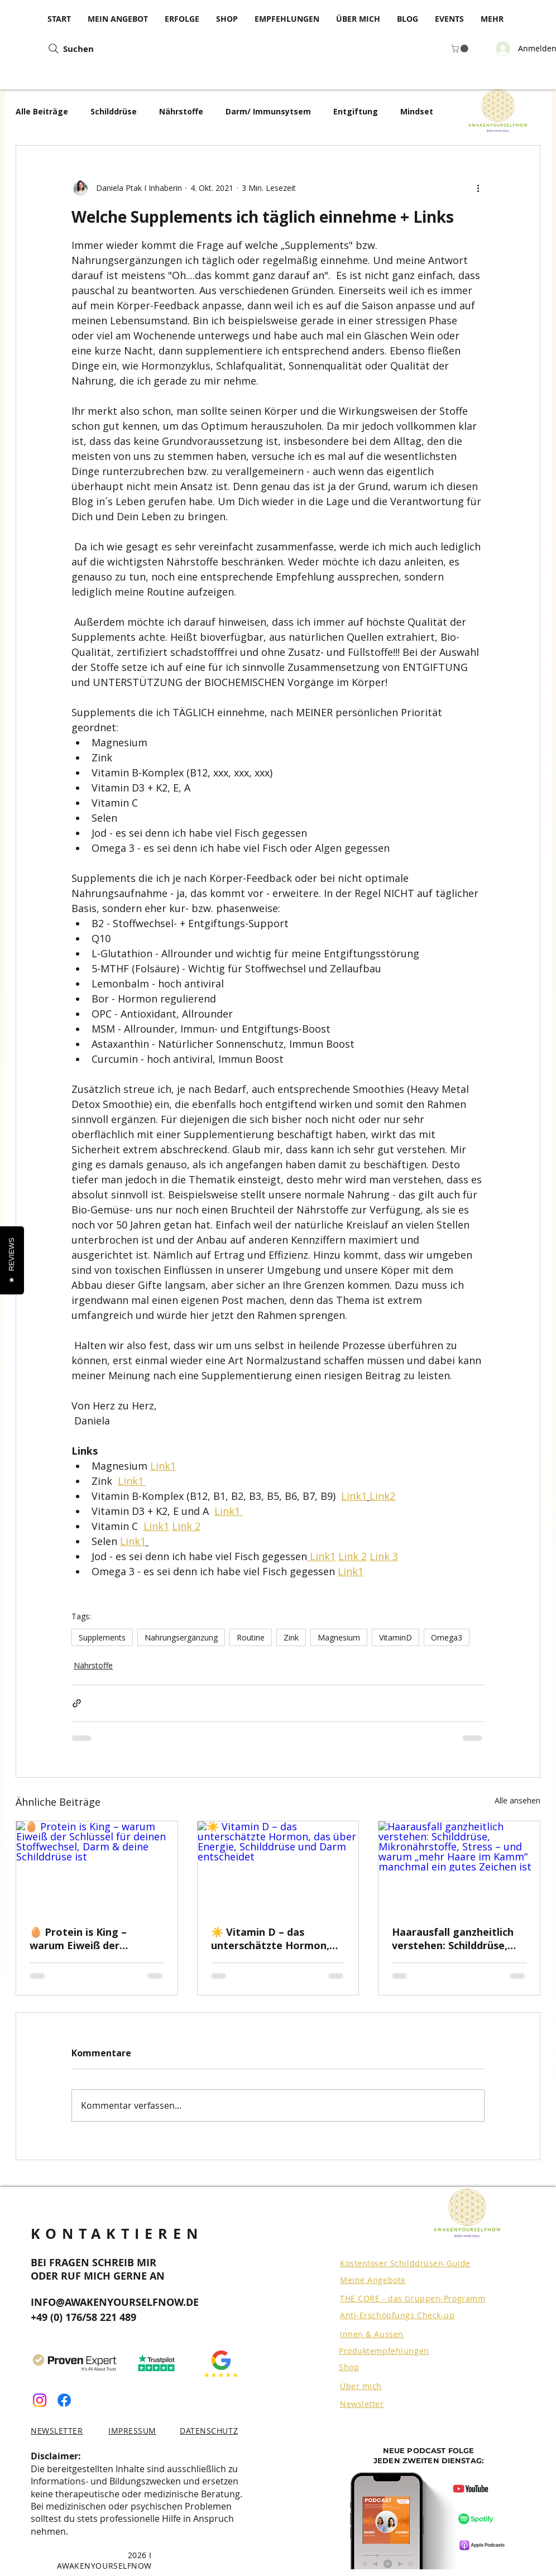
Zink (291, 1637)
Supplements (102, 1637)
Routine (251, 1637)
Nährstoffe (181, 111)
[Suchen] (134, 48)
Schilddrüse (113, 111)
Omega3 (446, 1637)
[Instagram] (40, 2400)
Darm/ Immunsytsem (268, 111)
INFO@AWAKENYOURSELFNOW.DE (115, 2302)
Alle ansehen (517, 1800)
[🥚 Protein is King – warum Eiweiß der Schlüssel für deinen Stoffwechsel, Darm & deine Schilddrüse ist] (97, 1866)
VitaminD (395, 1637)
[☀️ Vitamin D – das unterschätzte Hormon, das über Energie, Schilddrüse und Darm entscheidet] (278, 1866)
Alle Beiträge (42, 111)
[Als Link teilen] (76, 1703)
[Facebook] (64, 2400)
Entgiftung (355, 111)
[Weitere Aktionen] (478, 188)
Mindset (416, 111)
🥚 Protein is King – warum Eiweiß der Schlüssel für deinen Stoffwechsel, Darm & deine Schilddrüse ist (84, 1938)
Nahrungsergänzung (181, 1637)
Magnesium (339, 1637)
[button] (460, 48)
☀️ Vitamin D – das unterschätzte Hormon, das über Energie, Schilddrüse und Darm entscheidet (270, 1938)
